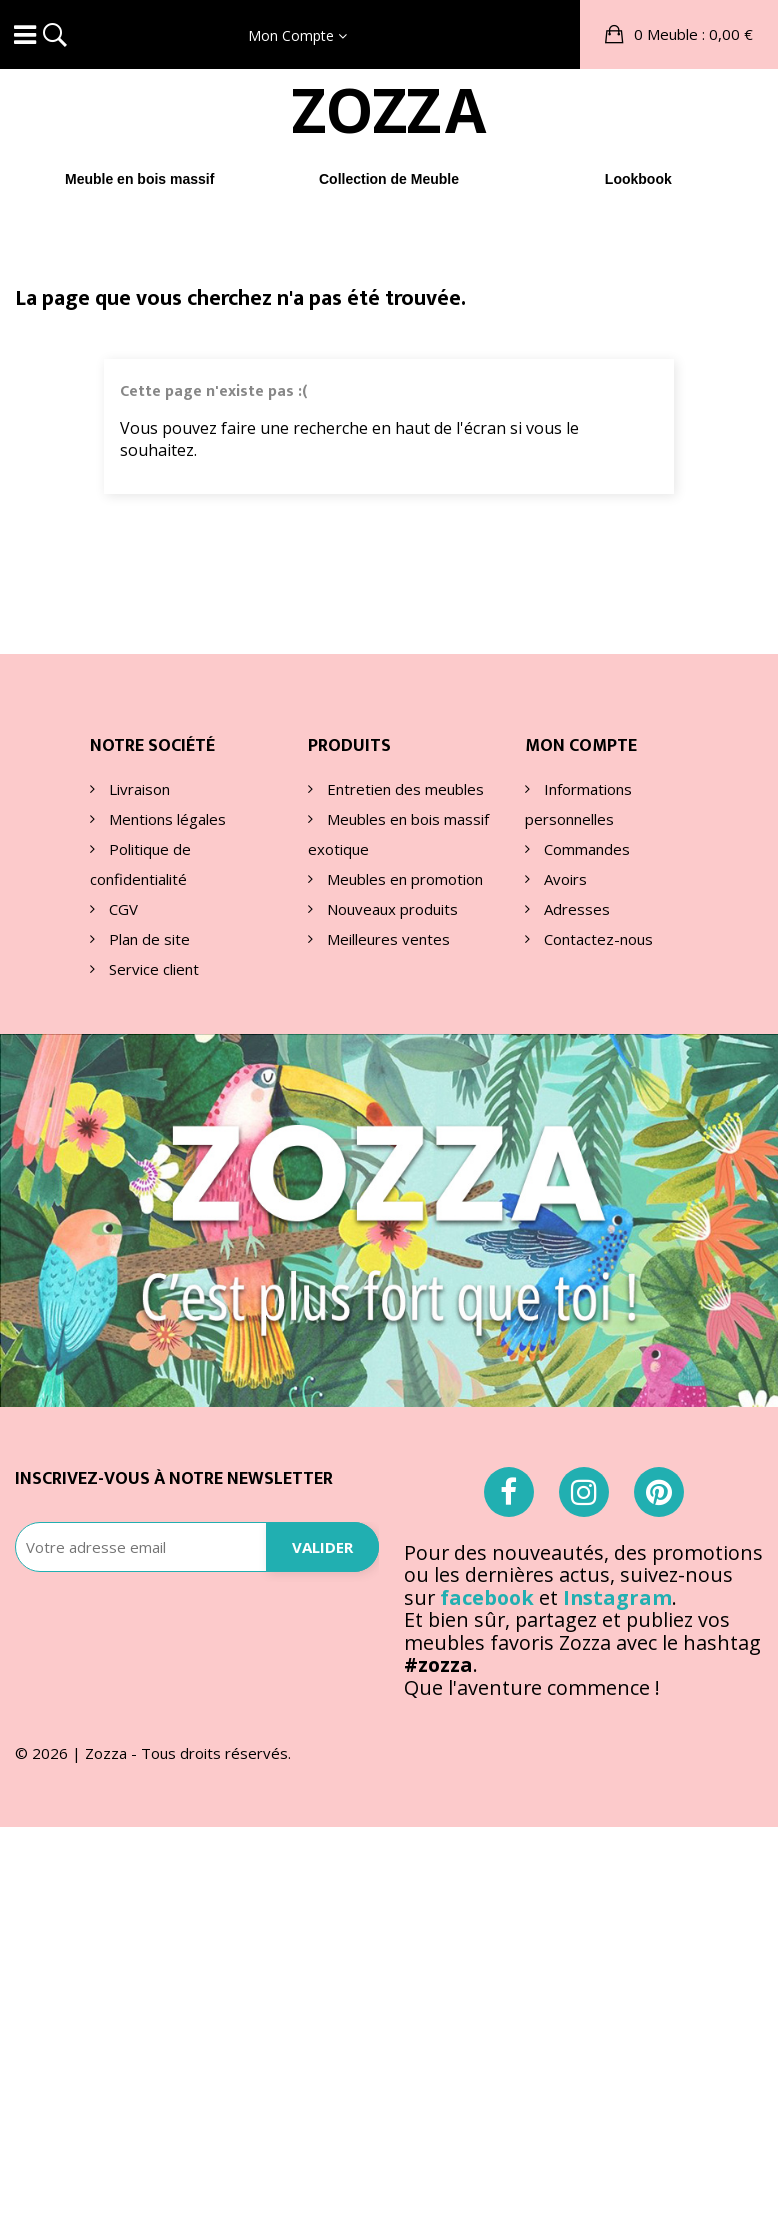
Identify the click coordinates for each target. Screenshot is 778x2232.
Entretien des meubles (403, 789)
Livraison (137, 789)
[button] (679, 34)
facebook (487, 1597)
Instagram (617, 1597)
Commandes (585, 849)
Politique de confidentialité (140, 864)
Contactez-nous (596, 939)
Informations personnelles (578, 804)
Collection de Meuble (389, 179)
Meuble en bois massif (139, 179)
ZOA (389, 110)
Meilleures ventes (386, 939)
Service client (152, 969)
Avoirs (563, 879)
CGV (121, 909)
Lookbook (638, 179)
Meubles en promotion (403, 879)
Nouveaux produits (390, 909)
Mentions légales (165, 819)
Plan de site (147, 939)
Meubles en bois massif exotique (398, 834)
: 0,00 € (691, 34)
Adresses (575, 909)
